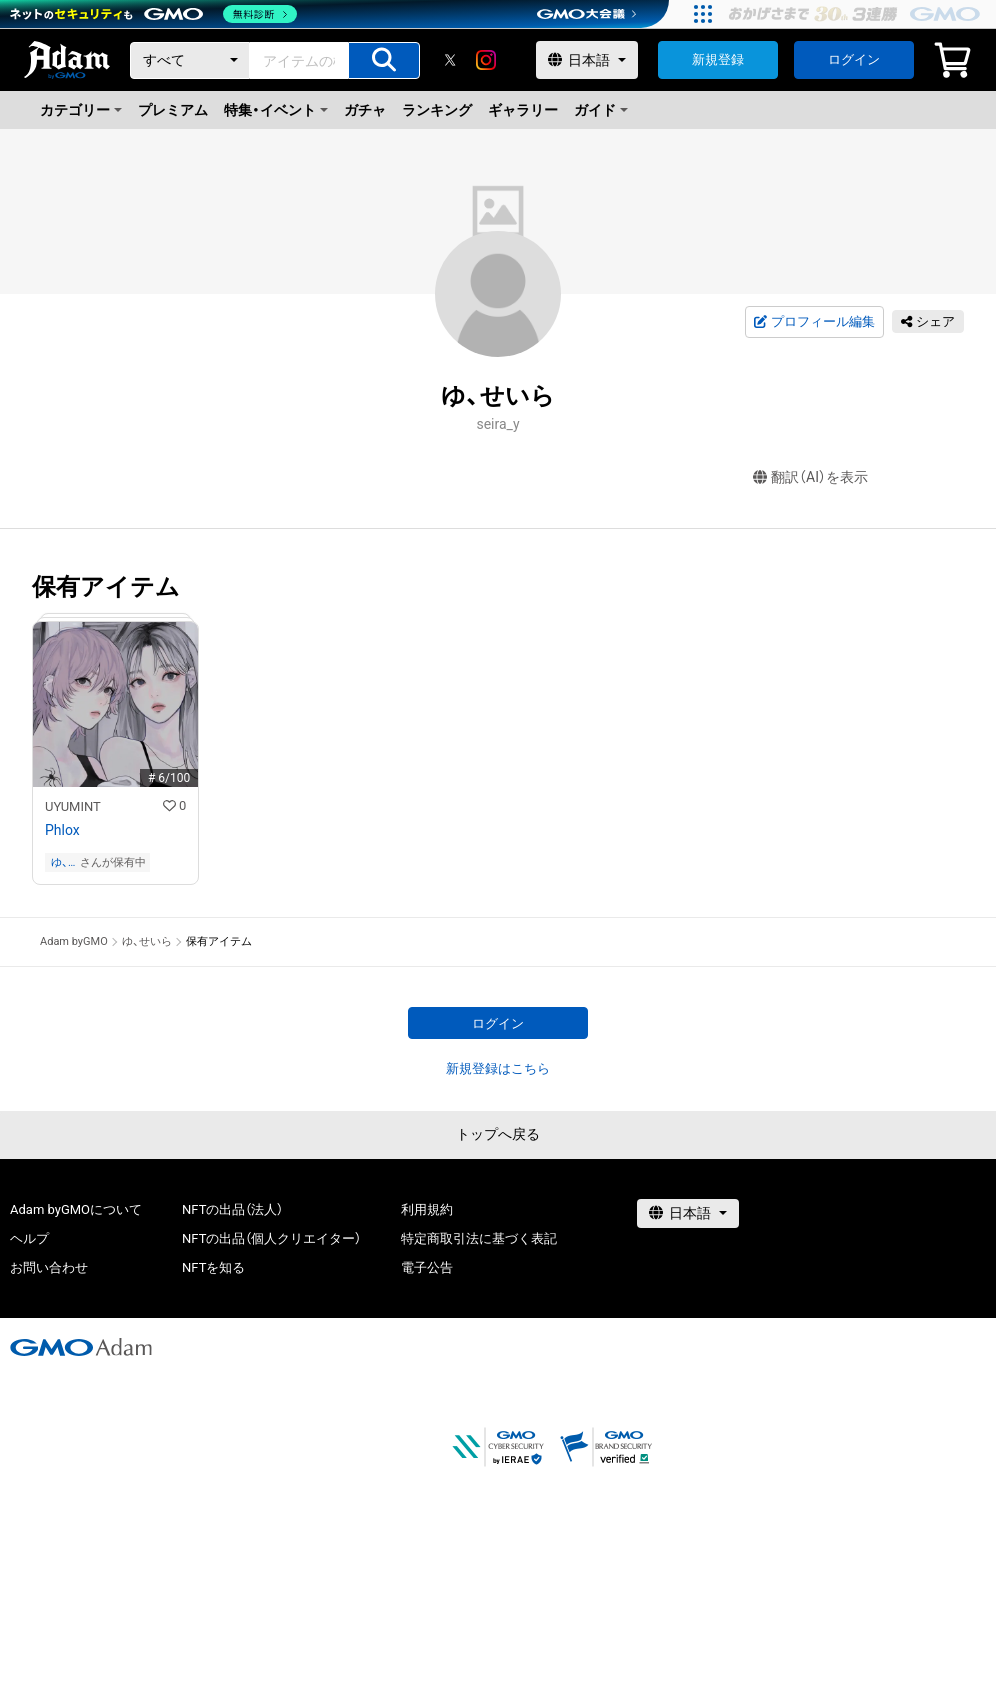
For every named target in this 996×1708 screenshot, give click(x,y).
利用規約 (427, 1209)
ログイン (854, 59)
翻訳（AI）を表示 (810, 477)
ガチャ (365, 110)
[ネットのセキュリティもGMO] (153, 14)
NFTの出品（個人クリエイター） (271, 1238)
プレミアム (173, 110)
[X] (450, 60)
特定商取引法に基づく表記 (479, 1238)
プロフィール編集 (814, 322)
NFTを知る (213, 1267)
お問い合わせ (49, 1267)
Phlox (62, 830)
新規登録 (718, 59)
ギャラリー (523, 110)
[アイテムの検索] (384, 60)
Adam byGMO (74, 941)
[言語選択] (587, 60)
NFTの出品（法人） (232, 1209)
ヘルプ (29, 1238)
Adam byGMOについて (76, 1209)
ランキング (437, 110)
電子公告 (427, 1267)
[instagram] (486, 60)
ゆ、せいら (62, 862)
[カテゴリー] (190, 60)
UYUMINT (73, 806)
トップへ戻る (498, 1134)
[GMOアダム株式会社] (81, 1347)
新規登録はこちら (498, 1068)
